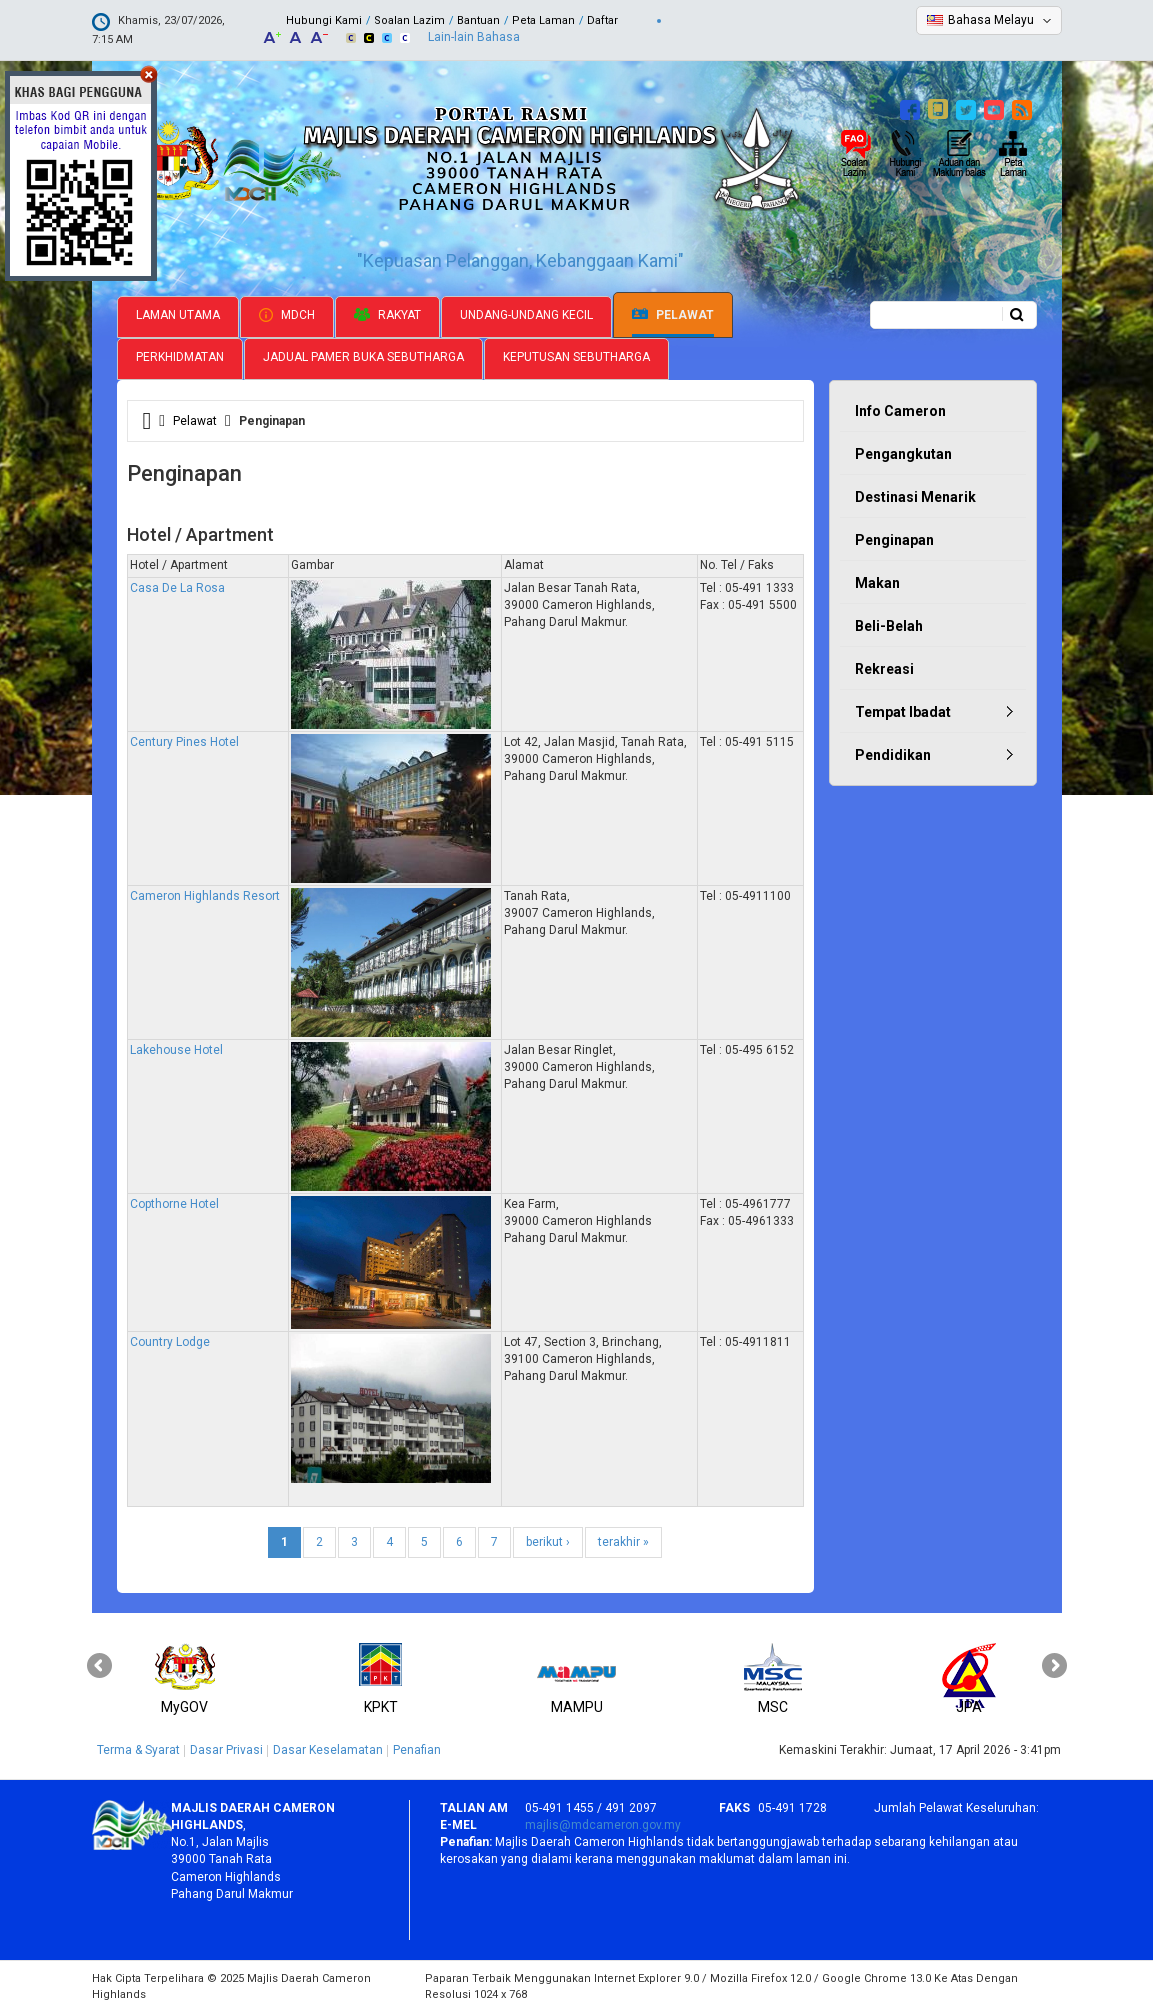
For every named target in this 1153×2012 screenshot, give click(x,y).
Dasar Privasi (226, 1750)
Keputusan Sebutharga (576, 357)
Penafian (417, 1750)
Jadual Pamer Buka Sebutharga (363, 357)
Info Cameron (900, 411)
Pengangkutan (903, 454)
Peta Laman (543, 20)
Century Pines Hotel (184, 742)
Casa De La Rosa (177, 588)
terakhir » (623, 1542)
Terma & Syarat (138, 1750)
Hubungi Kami (324, 20)
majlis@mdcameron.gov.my (603, 1825)
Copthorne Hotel (174, 1204)
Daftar (602, 20)
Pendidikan (893, 755)
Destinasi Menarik (915, 497)
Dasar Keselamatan (328, 1750)
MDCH (287, 315)
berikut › (548, 1542)
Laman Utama (178, 315)
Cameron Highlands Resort (205, 896)
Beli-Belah (889, 626)
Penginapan (894, 540)
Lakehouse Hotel (176, 1050)
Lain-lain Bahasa (474, 37)
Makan (877, 583)
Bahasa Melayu (991, 20)
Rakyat (387, 315)
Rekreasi (884, 669)
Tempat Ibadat (903, 712)
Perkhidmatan (180, 357)
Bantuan (478, 20)
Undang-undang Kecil (526, 315)
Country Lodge (170, 1342)
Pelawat (673, 315)
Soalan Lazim (409, 20)
